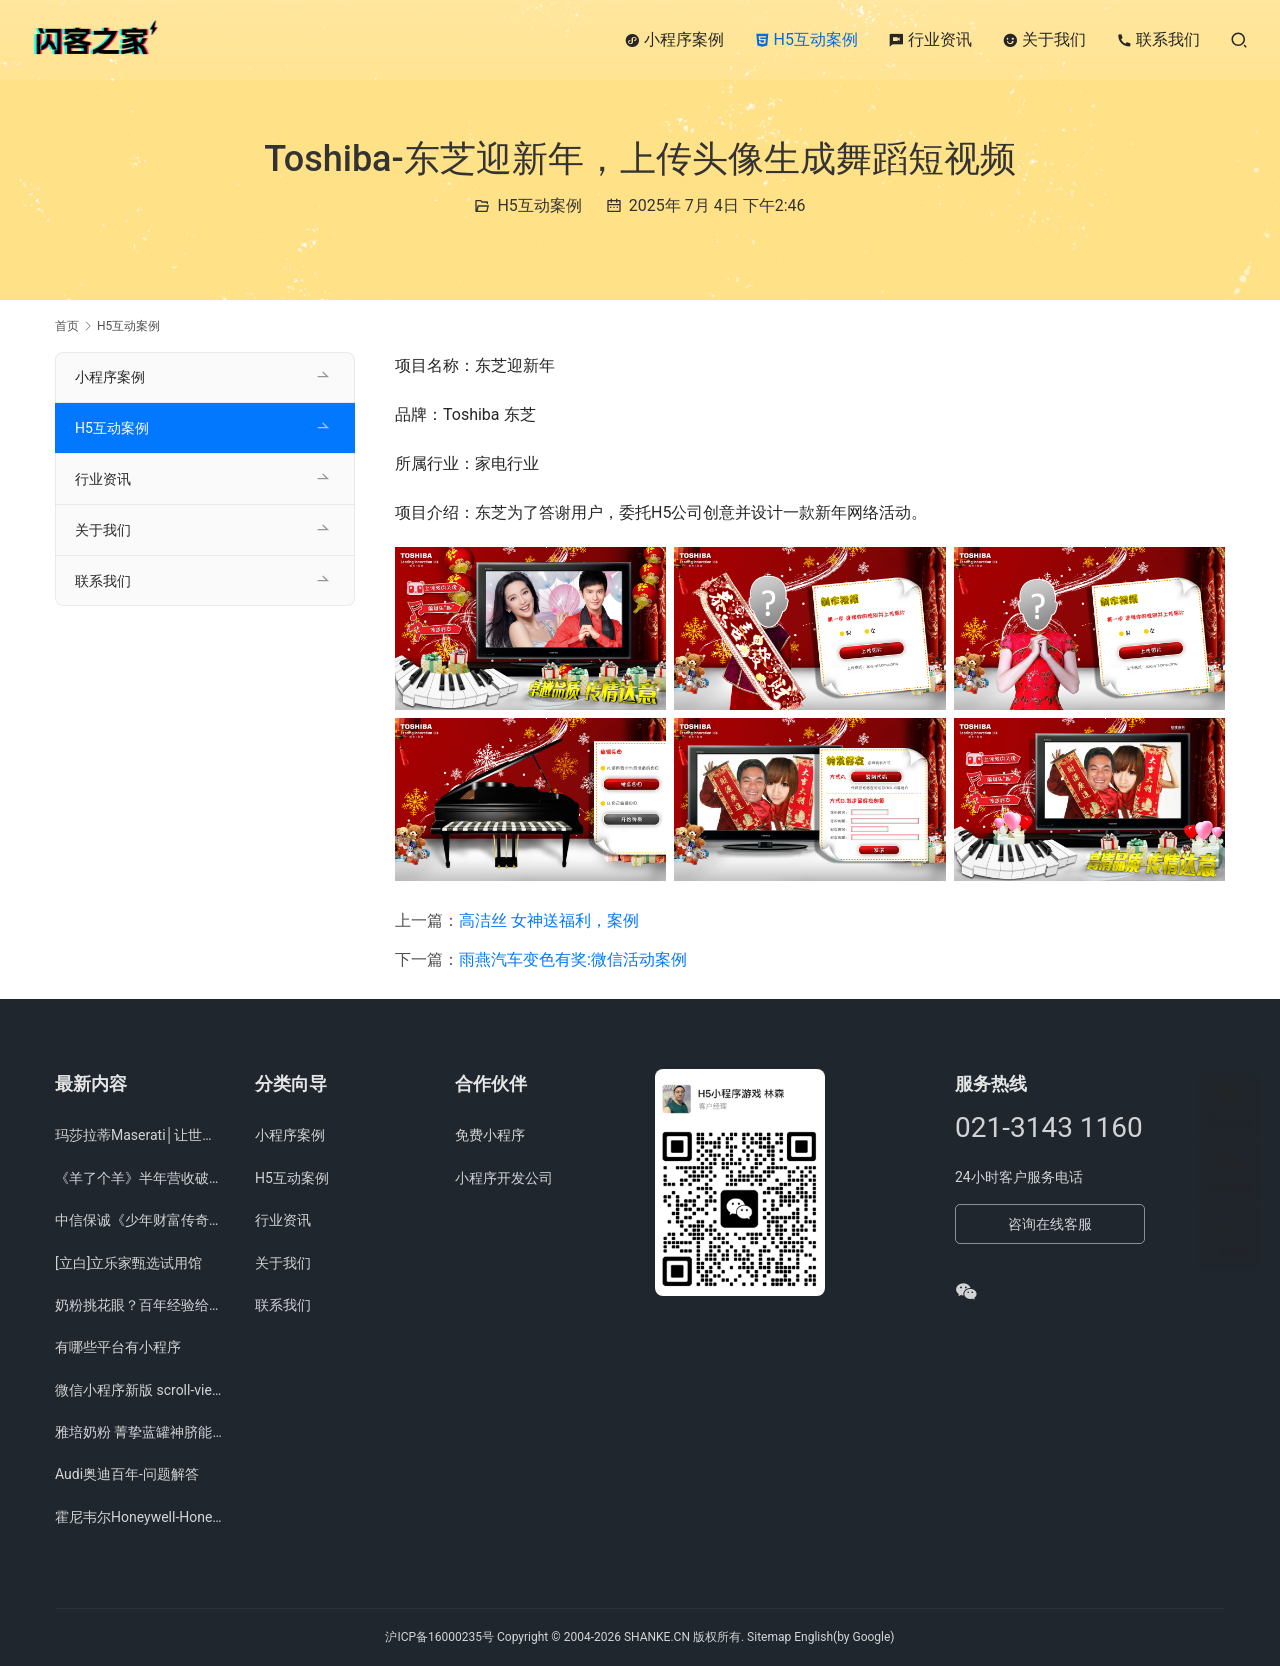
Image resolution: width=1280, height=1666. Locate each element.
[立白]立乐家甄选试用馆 (128, 1263)
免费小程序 (490, 1135)
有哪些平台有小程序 (118, 1347)
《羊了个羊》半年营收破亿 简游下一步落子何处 (140, 1178)
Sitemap (769, 1637)
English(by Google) (844, 1637)
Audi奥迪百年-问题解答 (127, 1474)
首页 (67, 326)
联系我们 (1158, 40)
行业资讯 (930, 40)
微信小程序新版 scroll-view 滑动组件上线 (140, 1390)
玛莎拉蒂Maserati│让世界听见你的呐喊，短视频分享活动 (140, 1135)
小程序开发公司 (504, 1178)
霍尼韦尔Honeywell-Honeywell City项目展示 (140, 1517)
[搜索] (1239, 39)
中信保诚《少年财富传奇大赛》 (140, 1220)
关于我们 (1044, 40)
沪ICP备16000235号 (439, 1637)
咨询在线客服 (1050, 1224)
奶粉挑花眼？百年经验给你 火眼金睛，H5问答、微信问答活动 (140, 1305)
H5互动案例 (806, 40)
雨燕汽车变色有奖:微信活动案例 (573, 959)
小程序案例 (674, 40)
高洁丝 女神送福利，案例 (549, 920)
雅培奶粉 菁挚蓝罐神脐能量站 (140, 1432)
